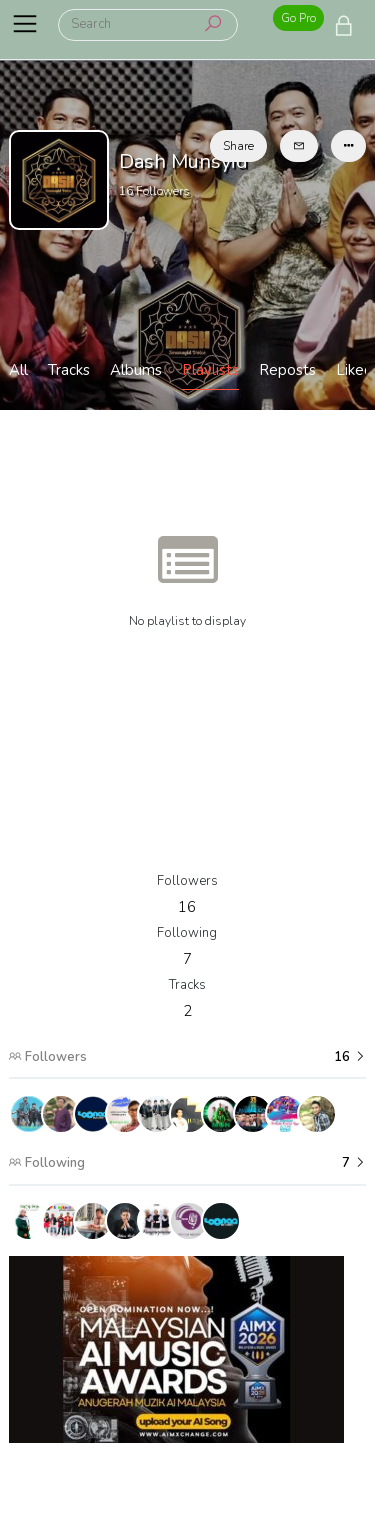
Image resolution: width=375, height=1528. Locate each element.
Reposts (287, 370)
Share (238, 146)
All (18, 370)
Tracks (69, 370)
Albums (136, 370)
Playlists (210, 370)
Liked (354, 370)
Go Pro (298, 18)
